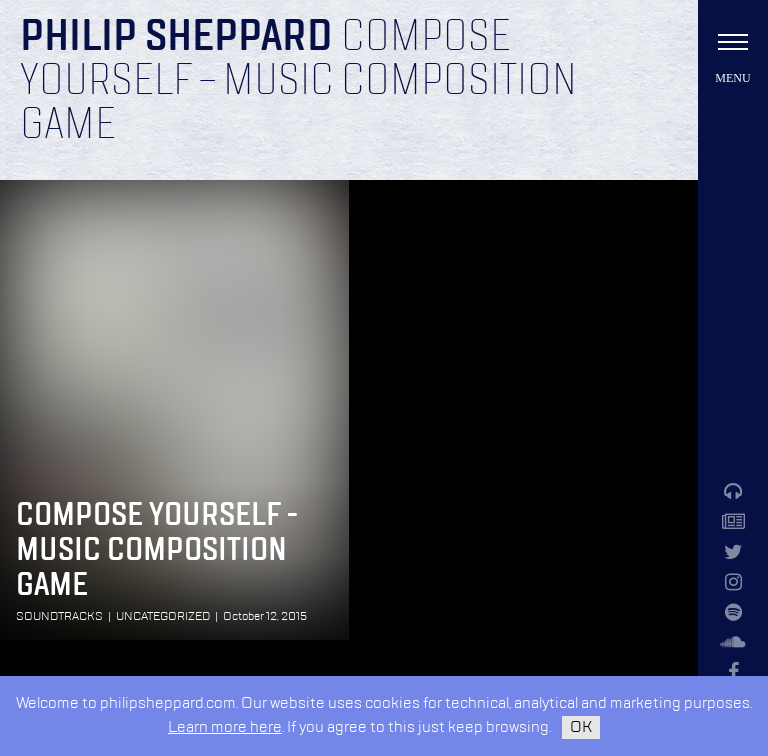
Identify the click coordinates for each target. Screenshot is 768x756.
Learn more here (225, 727)
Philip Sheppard (176, 38)
